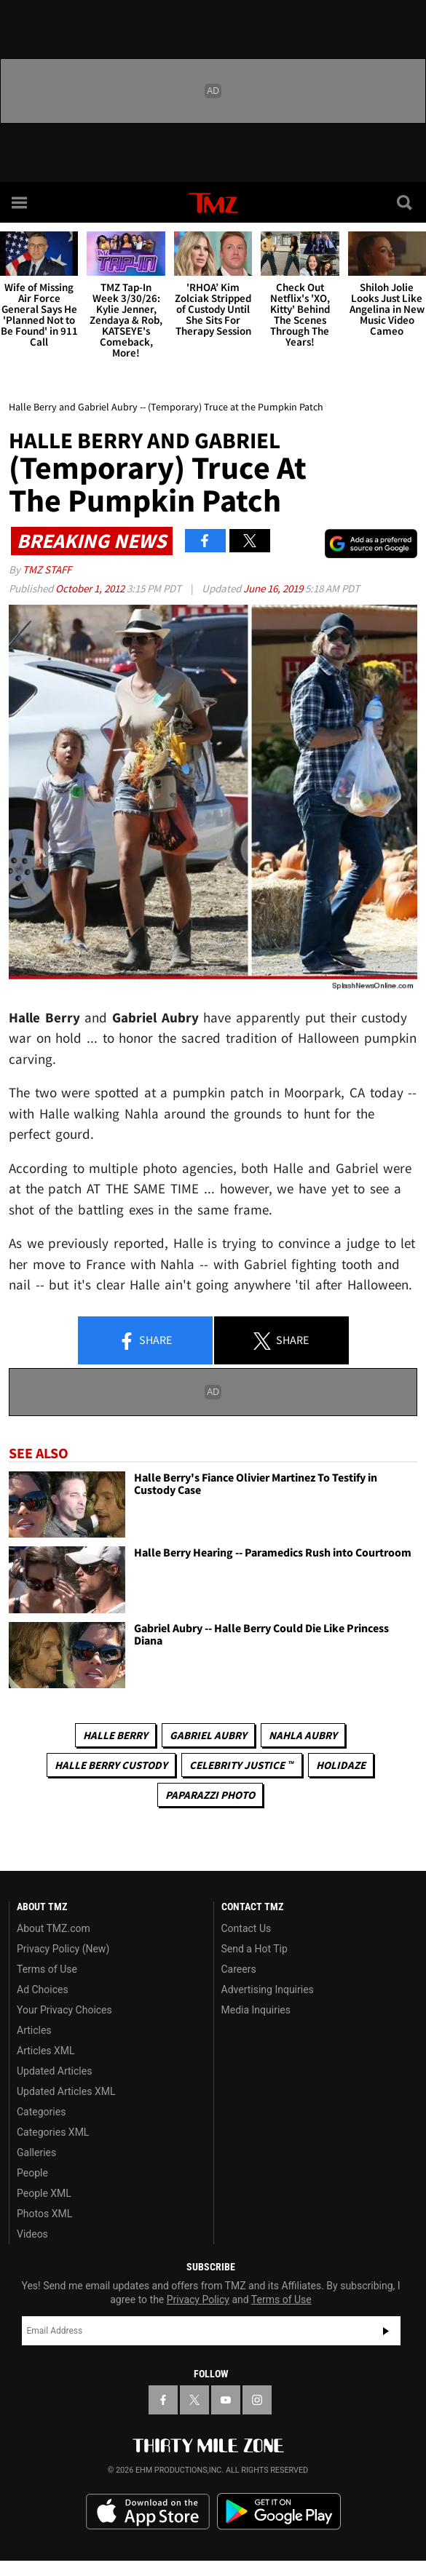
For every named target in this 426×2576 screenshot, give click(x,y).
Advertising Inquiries (267, 1989)
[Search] (405, 202)
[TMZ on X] (194, 2399)
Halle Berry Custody (111, 1765)
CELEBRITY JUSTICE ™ (241, 1765)
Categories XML (53, 2132)
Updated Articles (54, 2071)
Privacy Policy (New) (63, 1949)
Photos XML (44, 2213)
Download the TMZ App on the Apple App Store (148, 2512)
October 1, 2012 (91, 588)
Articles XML (46, 2050)
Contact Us (246, 1928)
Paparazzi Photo (210, 1795)
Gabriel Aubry (208, 1735)
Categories (41, 2112)
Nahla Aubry (303, 1735)
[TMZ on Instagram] (257, 2399)
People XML (44, 2193)
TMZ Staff (47, 569)
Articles (34, 2030)
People (32, 2173)
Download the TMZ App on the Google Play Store (279, 2511)
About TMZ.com (53, 1928)
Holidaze (341, 1765)
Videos (32, 2234)
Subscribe (386, 2330)
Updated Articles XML (66, 2091)
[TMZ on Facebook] (163, 2399)
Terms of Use (47, 1969)
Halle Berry (115, 1735)
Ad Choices (42, 1989)
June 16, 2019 (274, 588)
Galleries (36, 2152)
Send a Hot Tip (254, 1949)
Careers (238, 1969)
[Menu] (20, 202)
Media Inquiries (256, 2010)
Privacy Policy (198, 2299)
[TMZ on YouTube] (225, 2399)
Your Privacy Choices (64, 2010)
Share (145, 1341)
